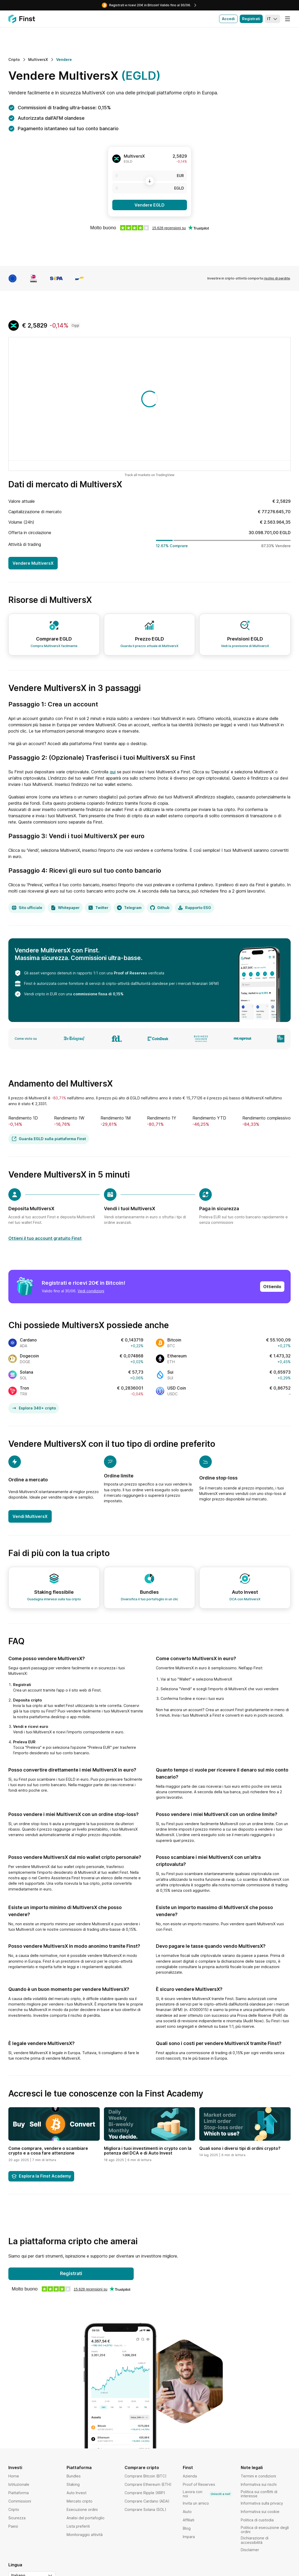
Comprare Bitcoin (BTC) (146, 2476)
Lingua (15, 2564)
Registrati (251, 18)
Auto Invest (76, 2493)
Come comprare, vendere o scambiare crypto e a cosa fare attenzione (48, 2151)
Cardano (28, 1340)
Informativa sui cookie (260, 2511)
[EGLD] (149, 188)
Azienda (190, 2476)
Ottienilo (272, 1286)
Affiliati (188, 2520)
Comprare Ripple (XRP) (145, 2493)
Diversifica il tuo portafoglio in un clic (149, 1599)
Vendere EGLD (149, 205)
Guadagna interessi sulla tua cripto (54, 1599)
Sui (170, 1372)
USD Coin (176, 1388)
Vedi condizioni (91, 1291)
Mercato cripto (79, 2501)
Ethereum (177, 1355)
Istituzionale (18, 2484)
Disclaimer (250, 2550)
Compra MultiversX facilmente (54, 646)
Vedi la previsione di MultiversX (245, 646)
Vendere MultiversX (33, 563)
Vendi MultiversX (30, 1516)
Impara (189, 2536)
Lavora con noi (208, 2493)
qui (113, 771)
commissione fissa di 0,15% (98, 994)
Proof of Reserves (130, 973)
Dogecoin (29, 1355)
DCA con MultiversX (245, 1599)
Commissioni (19, 2501)
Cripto (13, 2509)
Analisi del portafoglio (85, 2518)
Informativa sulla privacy (262, 2503)
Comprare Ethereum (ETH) (148, 2484)
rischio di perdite (277, 278)
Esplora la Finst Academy (41, 2176)
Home (13, 2476)
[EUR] (149, 175)
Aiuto (187, 2511)
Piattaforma (18, 2493)
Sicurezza (17, 2518)
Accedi (228, 18)
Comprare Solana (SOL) (145, 2509)
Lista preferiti (78, 2526)
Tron (24, 1388)
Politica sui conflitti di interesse (259, 2493)
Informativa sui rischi (259, 2484)
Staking (73, 2484)
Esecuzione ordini (82, 2509)
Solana (26, 1372)
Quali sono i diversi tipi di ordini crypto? (239, 2148)
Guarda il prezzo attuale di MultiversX (149, 646)
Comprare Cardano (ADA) (147, 2501)
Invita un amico (196, 2503)
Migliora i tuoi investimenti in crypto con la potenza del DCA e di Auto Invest (147, 2151)
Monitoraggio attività (85, 2534)
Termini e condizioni (258, 2476)
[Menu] (287, 19)
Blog (187, 2528)
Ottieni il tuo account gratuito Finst (45, 1238)
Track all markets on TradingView (149, 475)
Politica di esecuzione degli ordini (265, 2529)
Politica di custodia (257, 2520)
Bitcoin (174, 1340)
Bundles (74, 2476)
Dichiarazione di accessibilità (254, 2540)
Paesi (13, 2526)
